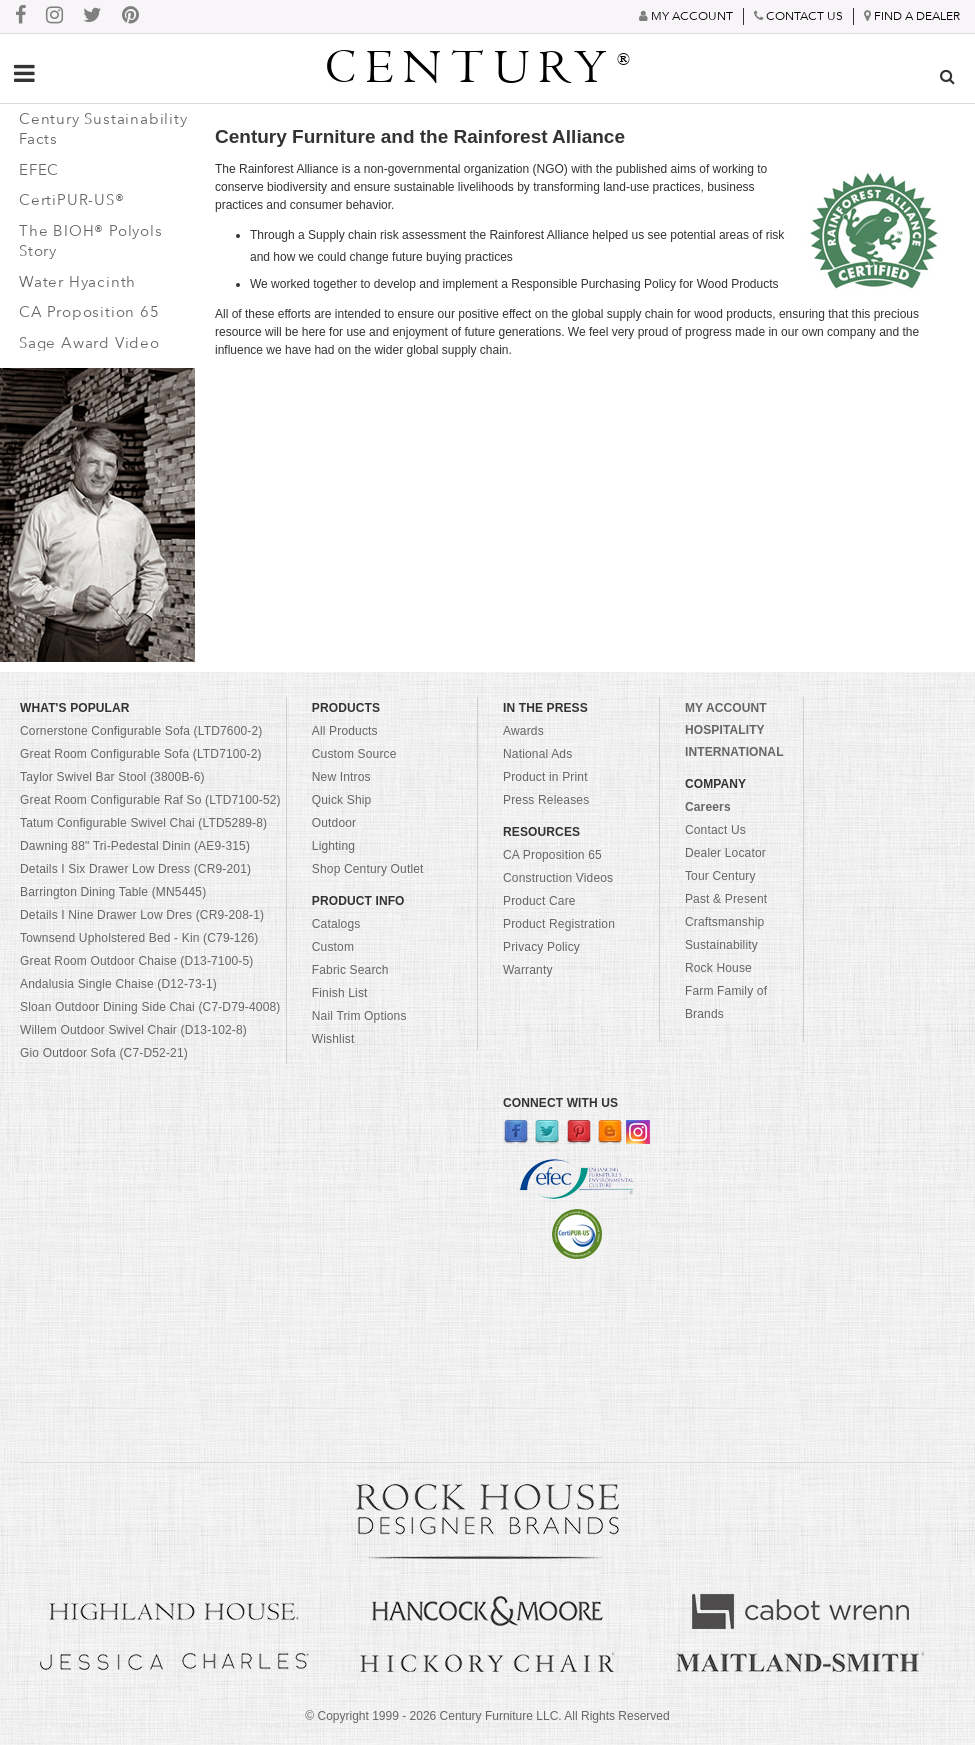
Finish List (340, 993)
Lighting (333, 846)
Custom (333, 947)
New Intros (341, 777)
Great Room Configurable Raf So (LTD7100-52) (150, 800)
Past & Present (726, 899)
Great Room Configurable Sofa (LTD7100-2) (141, 754)
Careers (708, 807)
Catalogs (336, 924)
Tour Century (720, 876)
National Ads (537, 754)
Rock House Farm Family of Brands (726, 991)
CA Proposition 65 (89, 312)
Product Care (539, 901)
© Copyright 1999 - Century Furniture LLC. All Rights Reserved (487, 1716)
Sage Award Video (89, 343)
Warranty (528, 970)
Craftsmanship (724, 922)
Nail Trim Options (359, 1016)
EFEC (39, 170)
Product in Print (545, 777)
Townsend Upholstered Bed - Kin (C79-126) (139, 938)
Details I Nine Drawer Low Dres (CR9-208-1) (142, 915)
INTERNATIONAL (734, 752)
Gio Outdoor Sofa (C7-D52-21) (104, 1053)
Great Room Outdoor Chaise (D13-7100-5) (137, 961)
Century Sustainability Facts (103, 129)
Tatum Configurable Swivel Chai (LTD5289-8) (143, 823)
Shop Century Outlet (368, 869)
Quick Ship (342, 800)
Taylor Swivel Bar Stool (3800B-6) (112, 777)
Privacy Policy (541, 947)
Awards (523, 731)
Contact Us (715, 830)
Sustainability (721, 945)
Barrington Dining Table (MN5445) (113, 892)
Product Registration (559, 924)
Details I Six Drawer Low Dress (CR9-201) (135, 869)
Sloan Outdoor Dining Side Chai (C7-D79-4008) (150, 1007)
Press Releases (546, 800)
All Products (345, 731)
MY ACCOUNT (726, 708)
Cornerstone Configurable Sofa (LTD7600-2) (141, 731)
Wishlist (333, 1039)
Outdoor (334, 823)
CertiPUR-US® (72, 200)
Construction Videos (558, 878)
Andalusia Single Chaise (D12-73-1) (118, 984)
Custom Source (354, 754)
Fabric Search (350, 970)
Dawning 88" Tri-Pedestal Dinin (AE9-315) (135, 846)
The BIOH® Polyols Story (91, 241)
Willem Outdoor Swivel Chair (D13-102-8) (133, 1030)
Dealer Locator (725, 853)
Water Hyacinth (77, 282)
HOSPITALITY (725, 730)
